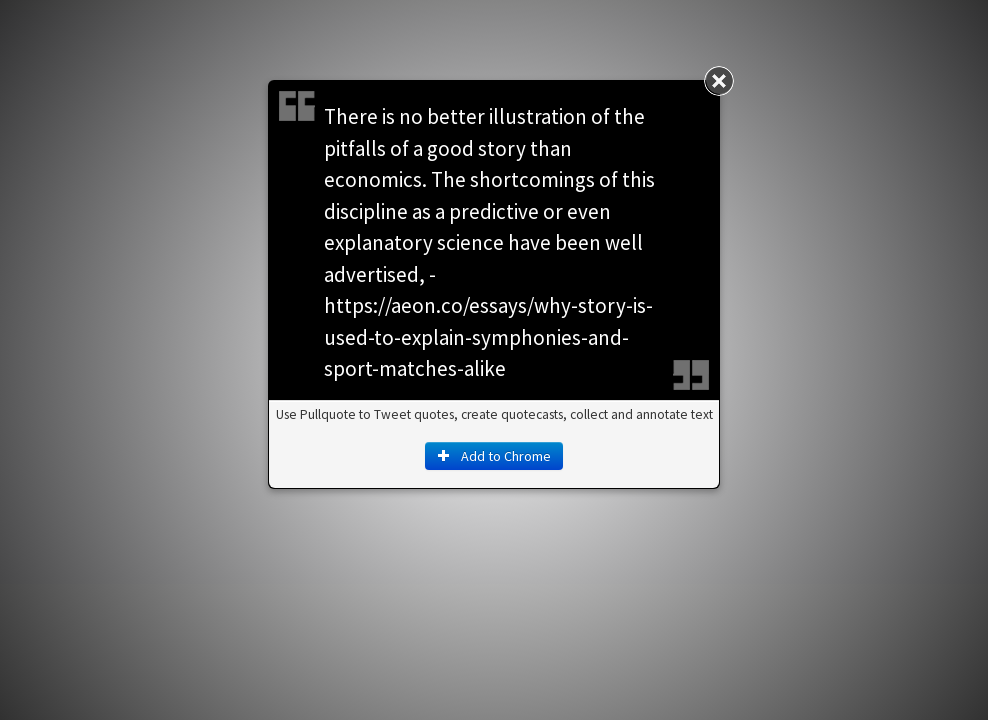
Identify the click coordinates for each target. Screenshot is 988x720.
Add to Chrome (494, 456)
